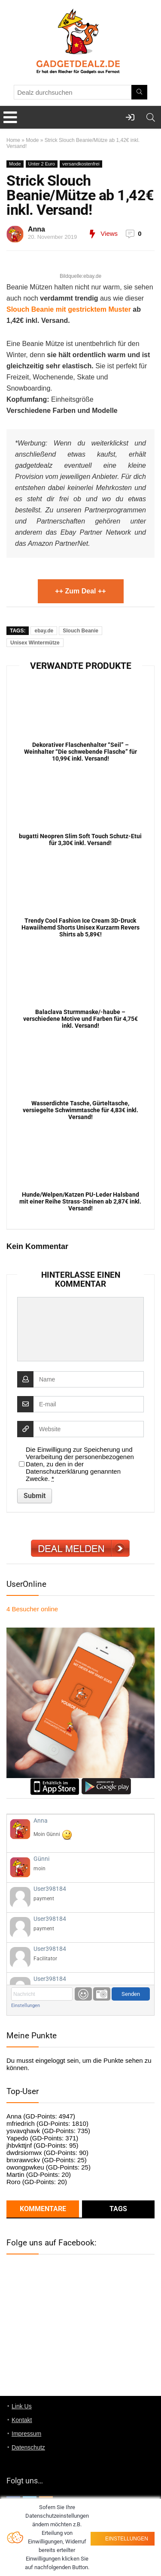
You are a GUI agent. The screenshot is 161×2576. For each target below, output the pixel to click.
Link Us (22, 2406)
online (32, 1609)
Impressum (26, 2433)
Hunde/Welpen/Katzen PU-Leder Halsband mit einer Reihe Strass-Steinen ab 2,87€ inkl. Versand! (80, 1201)
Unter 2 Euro (41, 163)
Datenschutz (28, 2447)
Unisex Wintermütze (35, 643)
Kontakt (22, 2420)
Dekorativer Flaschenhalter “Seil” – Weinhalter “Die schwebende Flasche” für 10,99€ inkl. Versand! (80, 751)
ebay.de (43, 631)
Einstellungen (25, 2005)
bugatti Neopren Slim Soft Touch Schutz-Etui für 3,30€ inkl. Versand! (80, 839)
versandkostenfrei (81, 163)
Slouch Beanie (80, 631)
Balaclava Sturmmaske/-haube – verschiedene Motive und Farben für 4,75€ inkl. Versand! (80, 1018)
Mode (32, 140)
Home (13, 140)
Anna (36, 229)
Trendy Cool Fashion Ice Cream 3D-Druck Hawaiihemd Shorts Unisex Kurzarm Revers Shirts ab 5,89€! (80, 927)
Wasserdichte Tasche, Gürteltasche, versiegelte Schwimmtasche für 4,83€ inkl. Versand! (80, 1110)
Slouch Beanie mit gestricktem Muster (68, 309)
